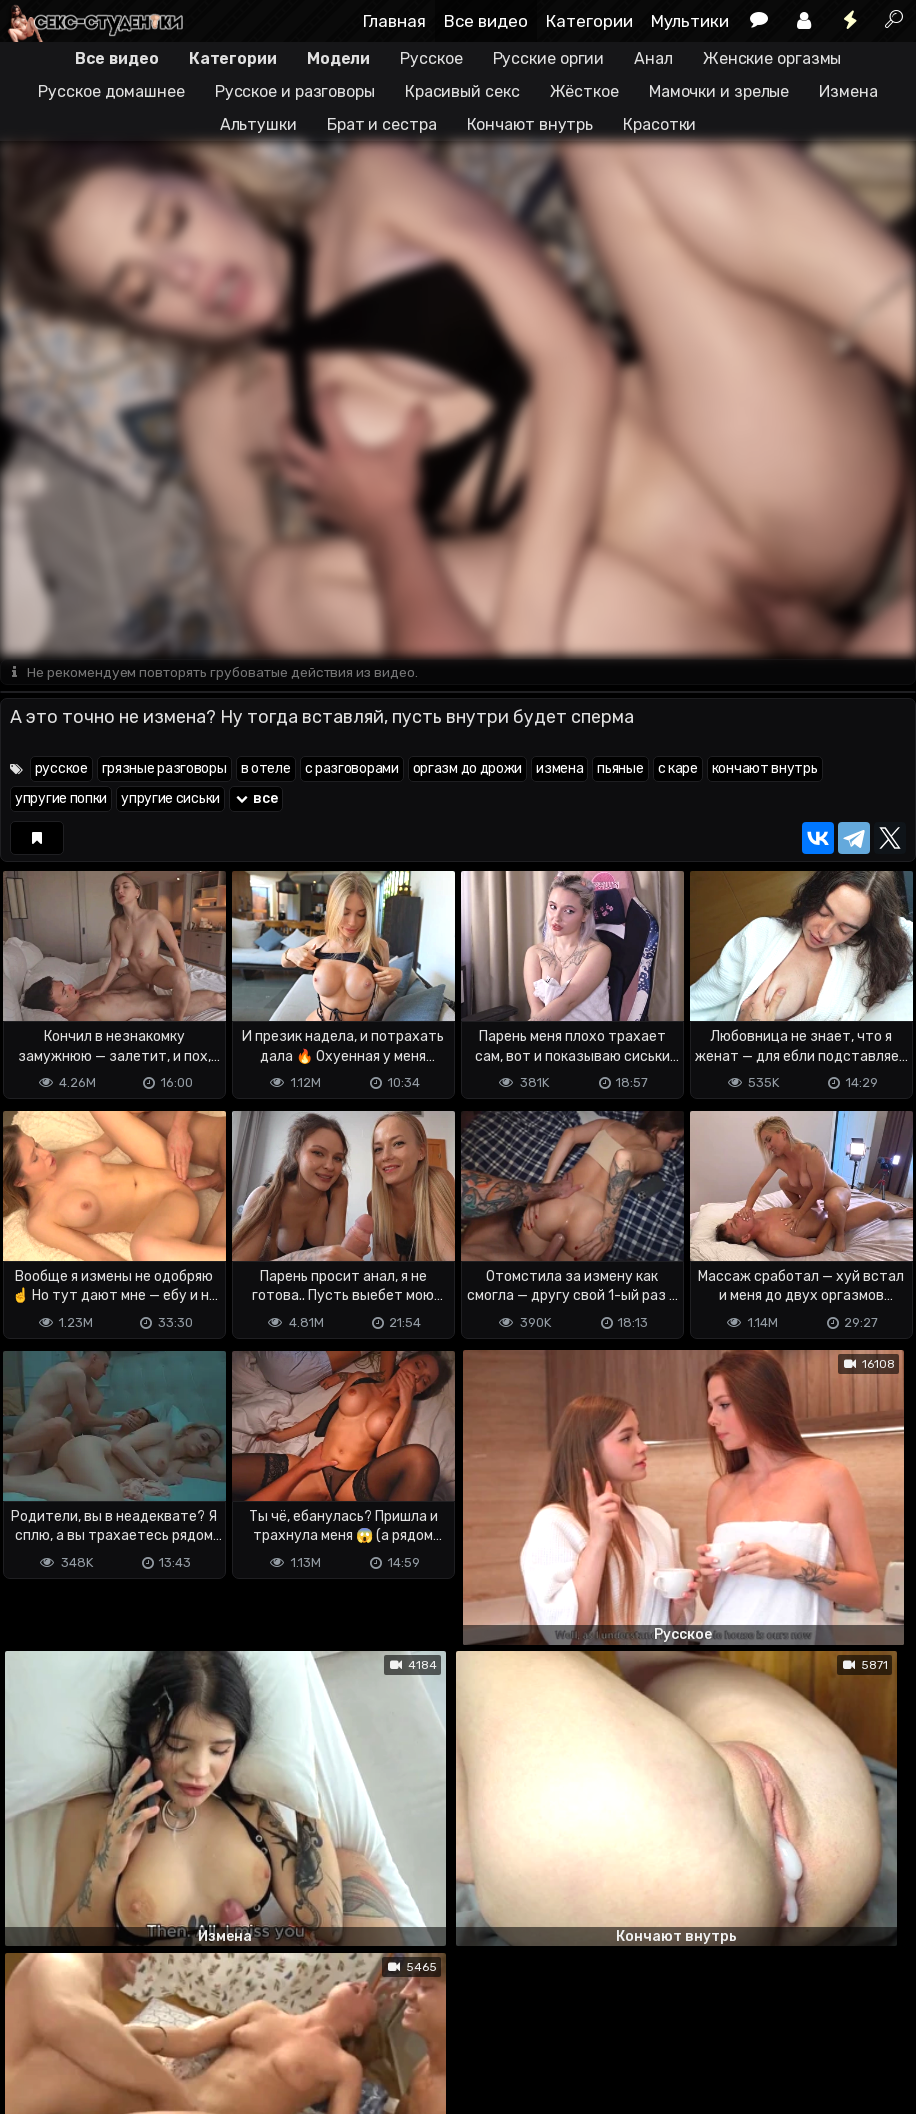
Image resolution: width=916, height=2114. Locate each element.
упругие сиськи (170, 799)
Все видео (486, 21)
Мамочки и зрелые (719, 91)
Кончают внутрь (530, 124)
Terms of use (103, 2019)
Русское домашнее (111, 91)
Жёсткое (584, 91)
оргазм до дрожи (468, 769)
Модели (338, 58)
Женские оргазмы (772, 58)
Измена (848, 91)
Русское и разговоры (295, 91)
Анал (653, 58)
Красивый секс (462, 91)
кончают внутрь (765, 769)
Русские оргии (549, 58)
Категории (589, 21)
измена (559, 769)
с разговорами (352, 769)
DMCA (32, 2019)
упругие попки (61, 799)
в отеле (266, 769)
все (256, 799)
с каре (678, 769)
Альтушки (258, 124)
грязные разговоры (164, 769)
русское (61, 769)
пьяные (620, 769)
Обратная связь (208, 2019)
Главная (394, 21)
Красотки (659, 124)
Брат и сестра (382, 124)
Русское (431, 58)
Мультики (690, 21)
